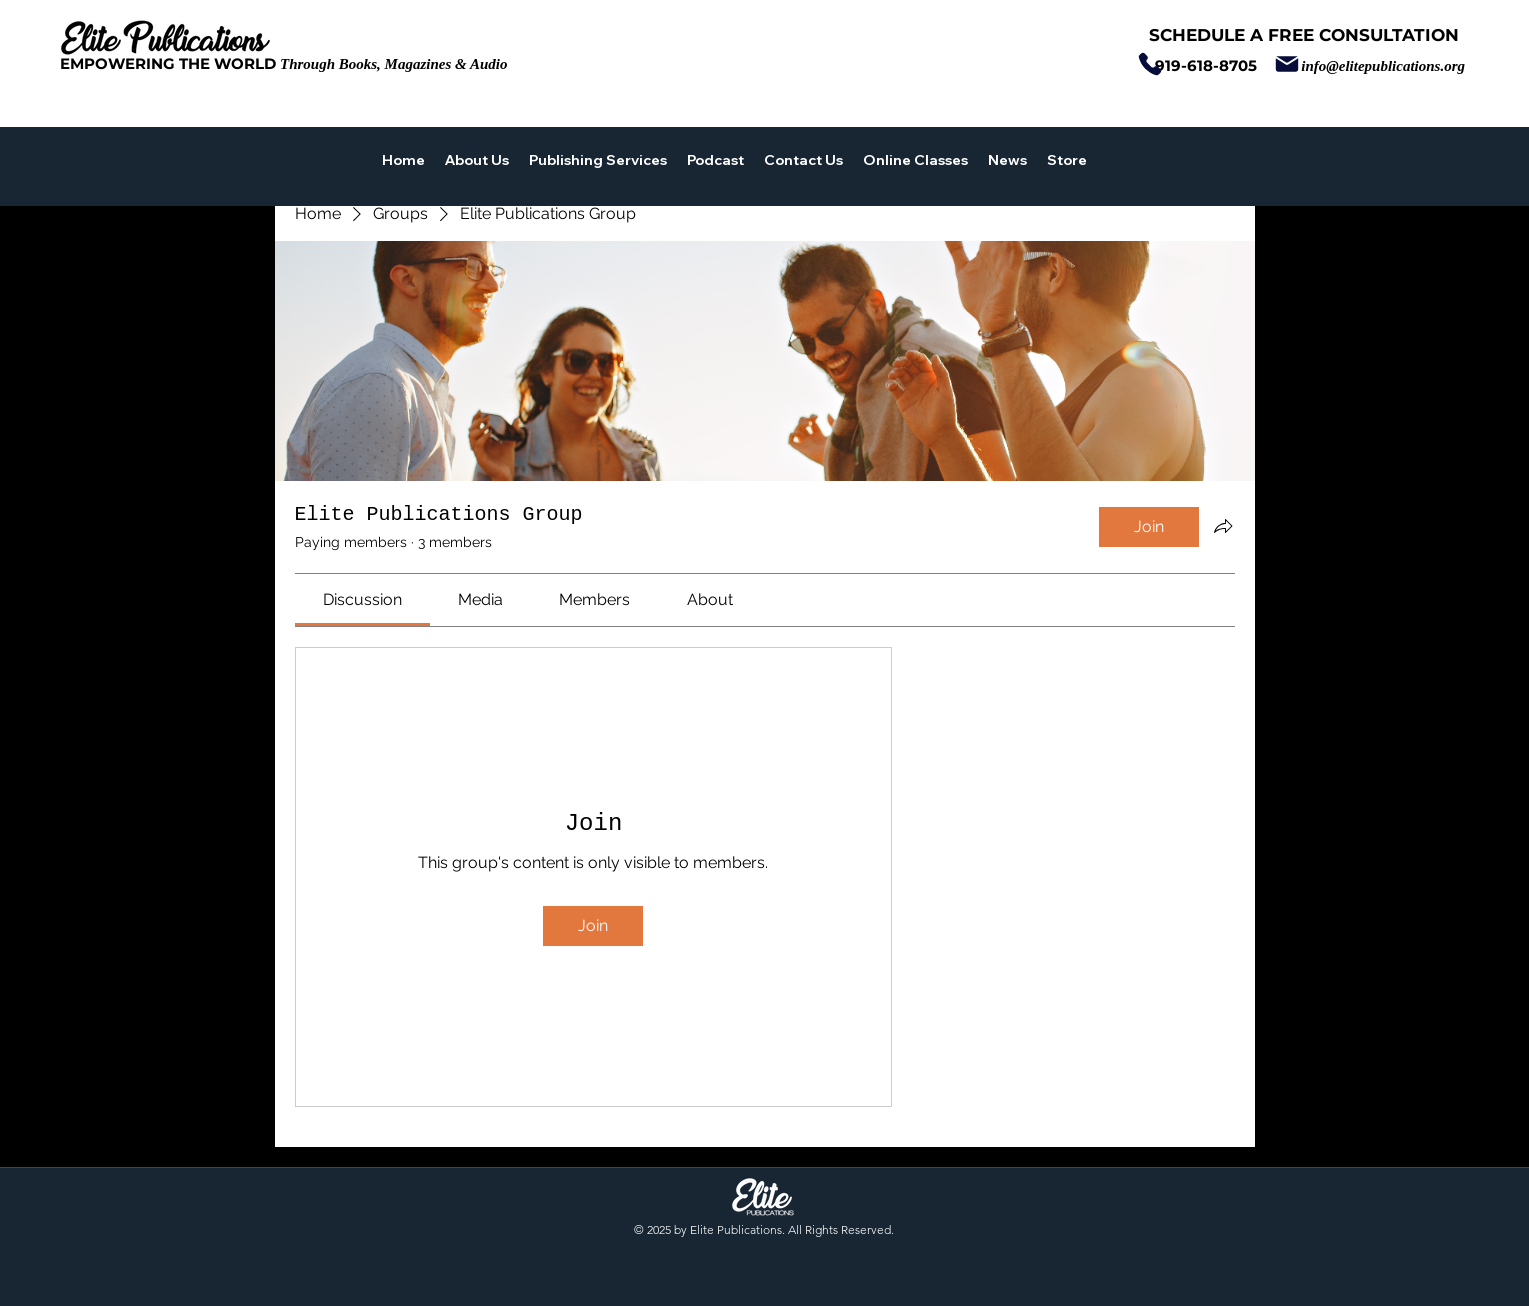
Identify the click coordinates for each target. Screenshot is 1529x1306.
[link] (362, 599)
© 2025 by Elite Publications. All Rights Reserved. (764, 1229)
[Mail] (1286, 64)
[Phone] (1149, 64)
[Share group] (1223, 526)
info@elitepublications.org (1383, 66)
